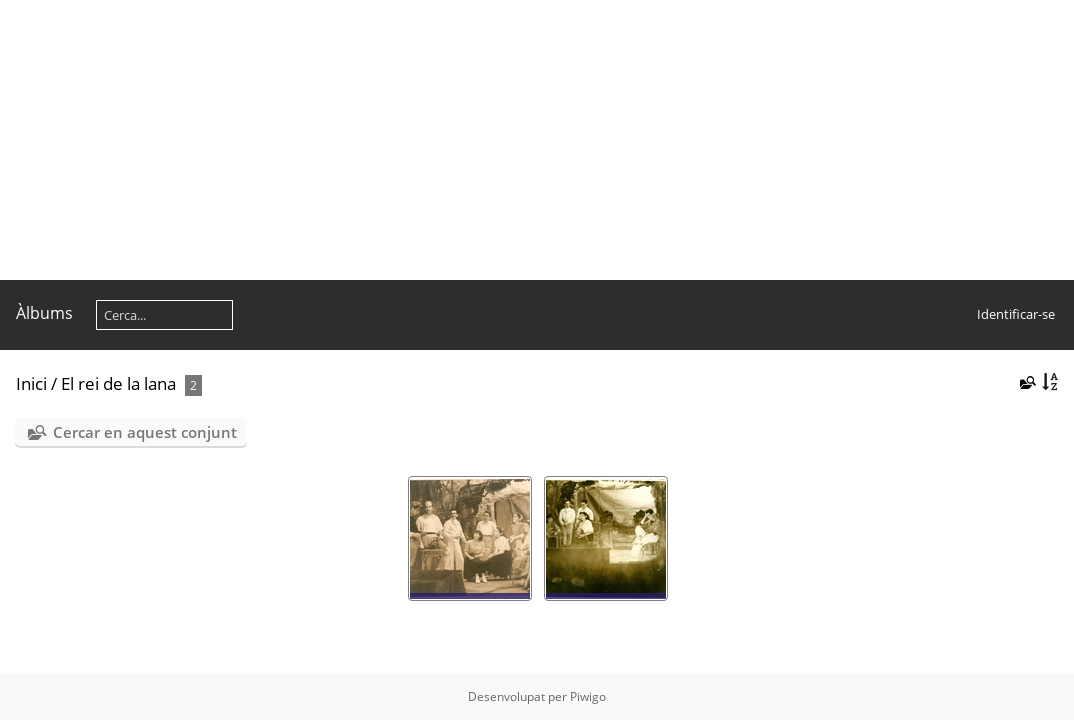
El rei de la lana (118, 383)
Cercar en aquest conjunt (145, 432)
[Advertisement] (537, 140)
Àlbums (44, 313)
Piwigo (588, 696)
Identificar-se (1016, 314)
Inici (31, 383)
